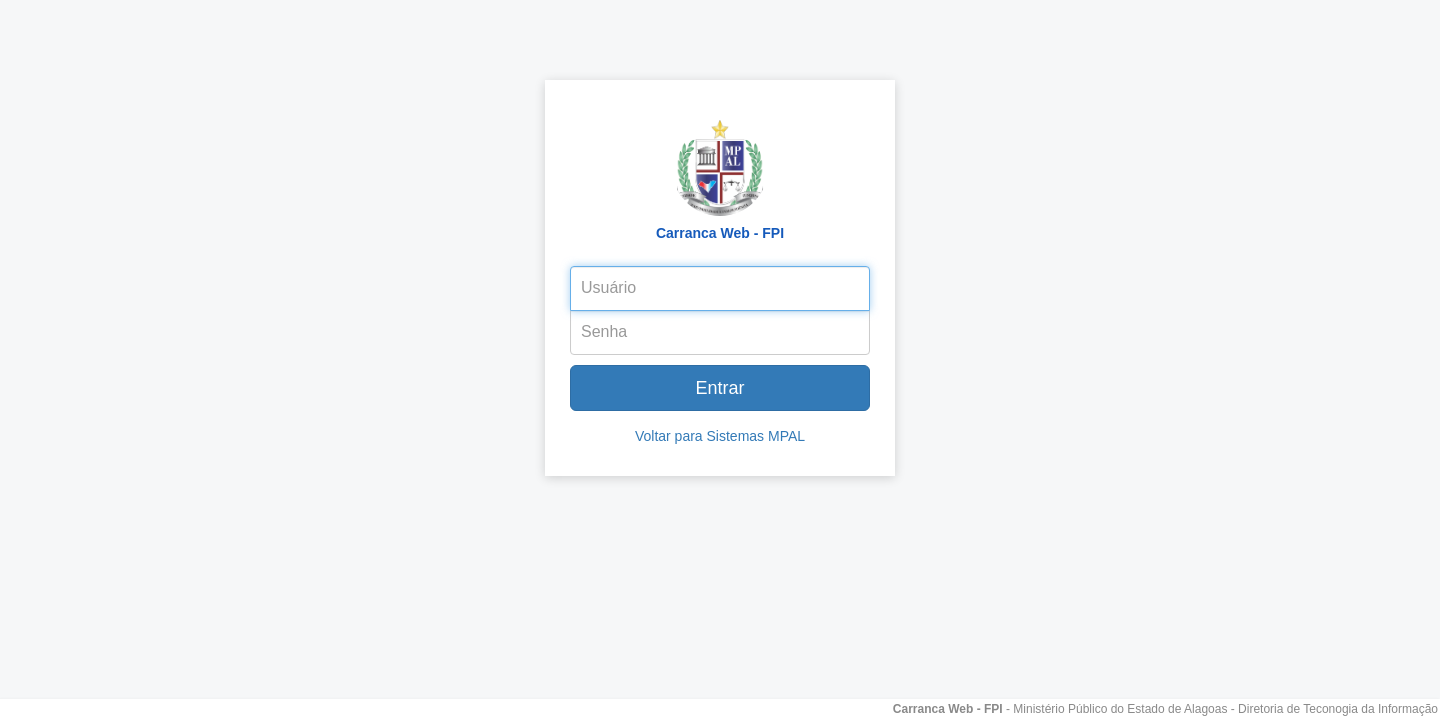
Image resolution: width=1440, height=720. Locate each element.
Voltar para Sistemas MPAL (720, 436)
